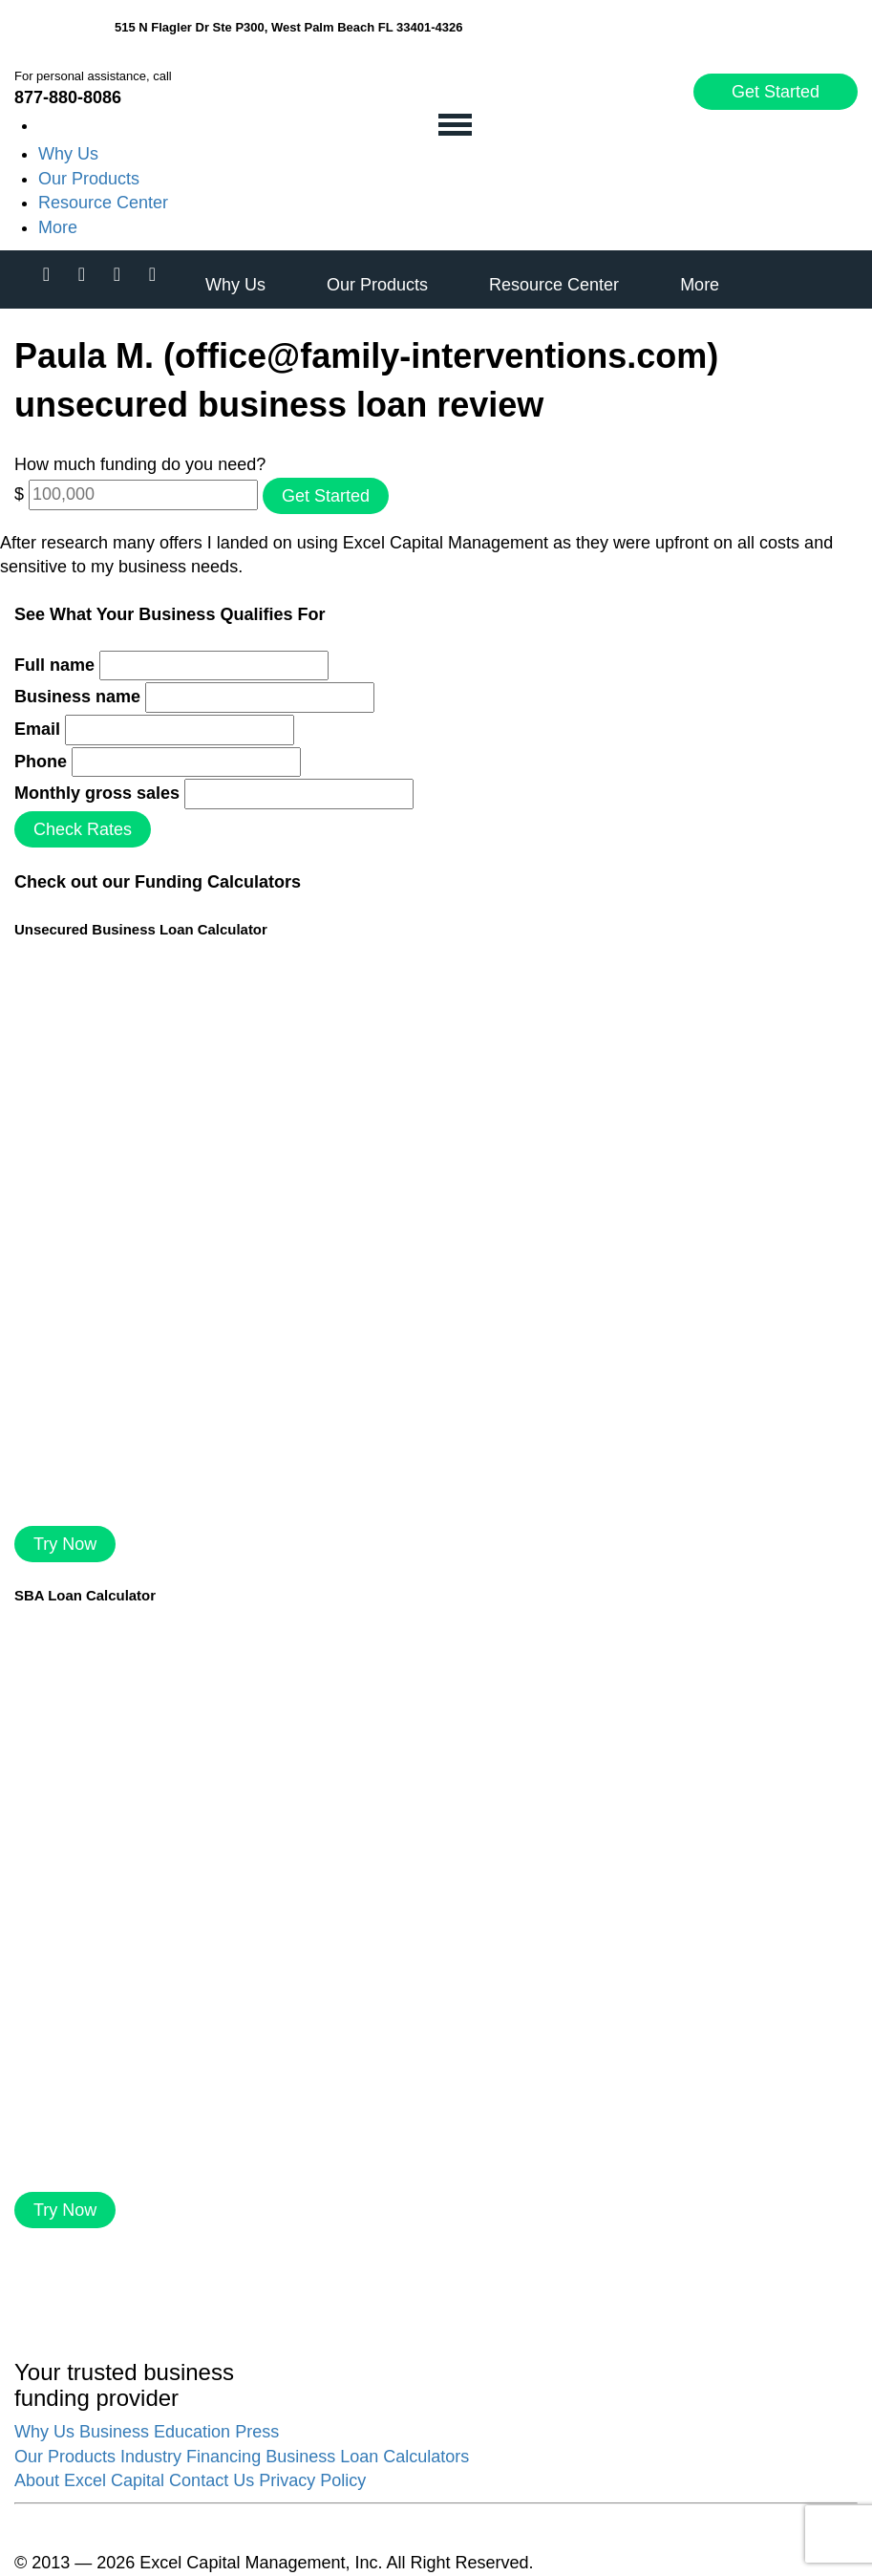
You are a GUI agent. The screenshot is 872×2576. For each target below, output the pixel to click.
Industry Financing (190, 2456)
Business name (77, 696)
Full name (54, 665)
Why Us (68, 153)
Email (37, 729)
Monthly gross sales (97, 793)
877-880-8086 (67, 97)
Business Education (154, 2431)
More (57, 227)
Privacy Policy (312, 2480)
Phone (40, 761)
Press (257, 2431)
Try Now (64, 1544)
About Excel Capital (89, 2480)
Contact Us (211, 2480)
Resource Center (103, 202)
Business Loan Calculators (367, 2456)
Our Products (88, 178)
